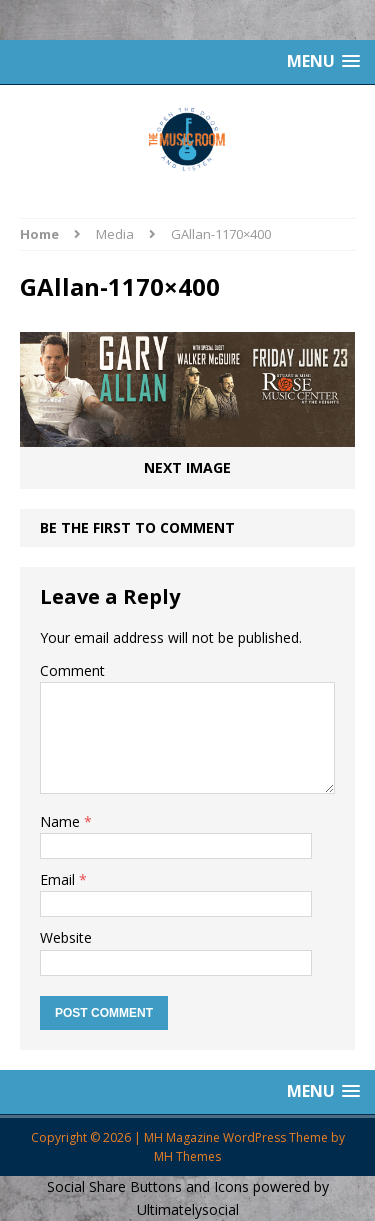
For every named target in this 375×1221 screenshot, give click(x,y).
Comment (72, 670)
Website (66, 937)
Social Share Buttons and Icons (148, 1186)
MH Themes (187, 1156)
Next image (187, 467)
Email (59, 879)
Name (62, 821)
